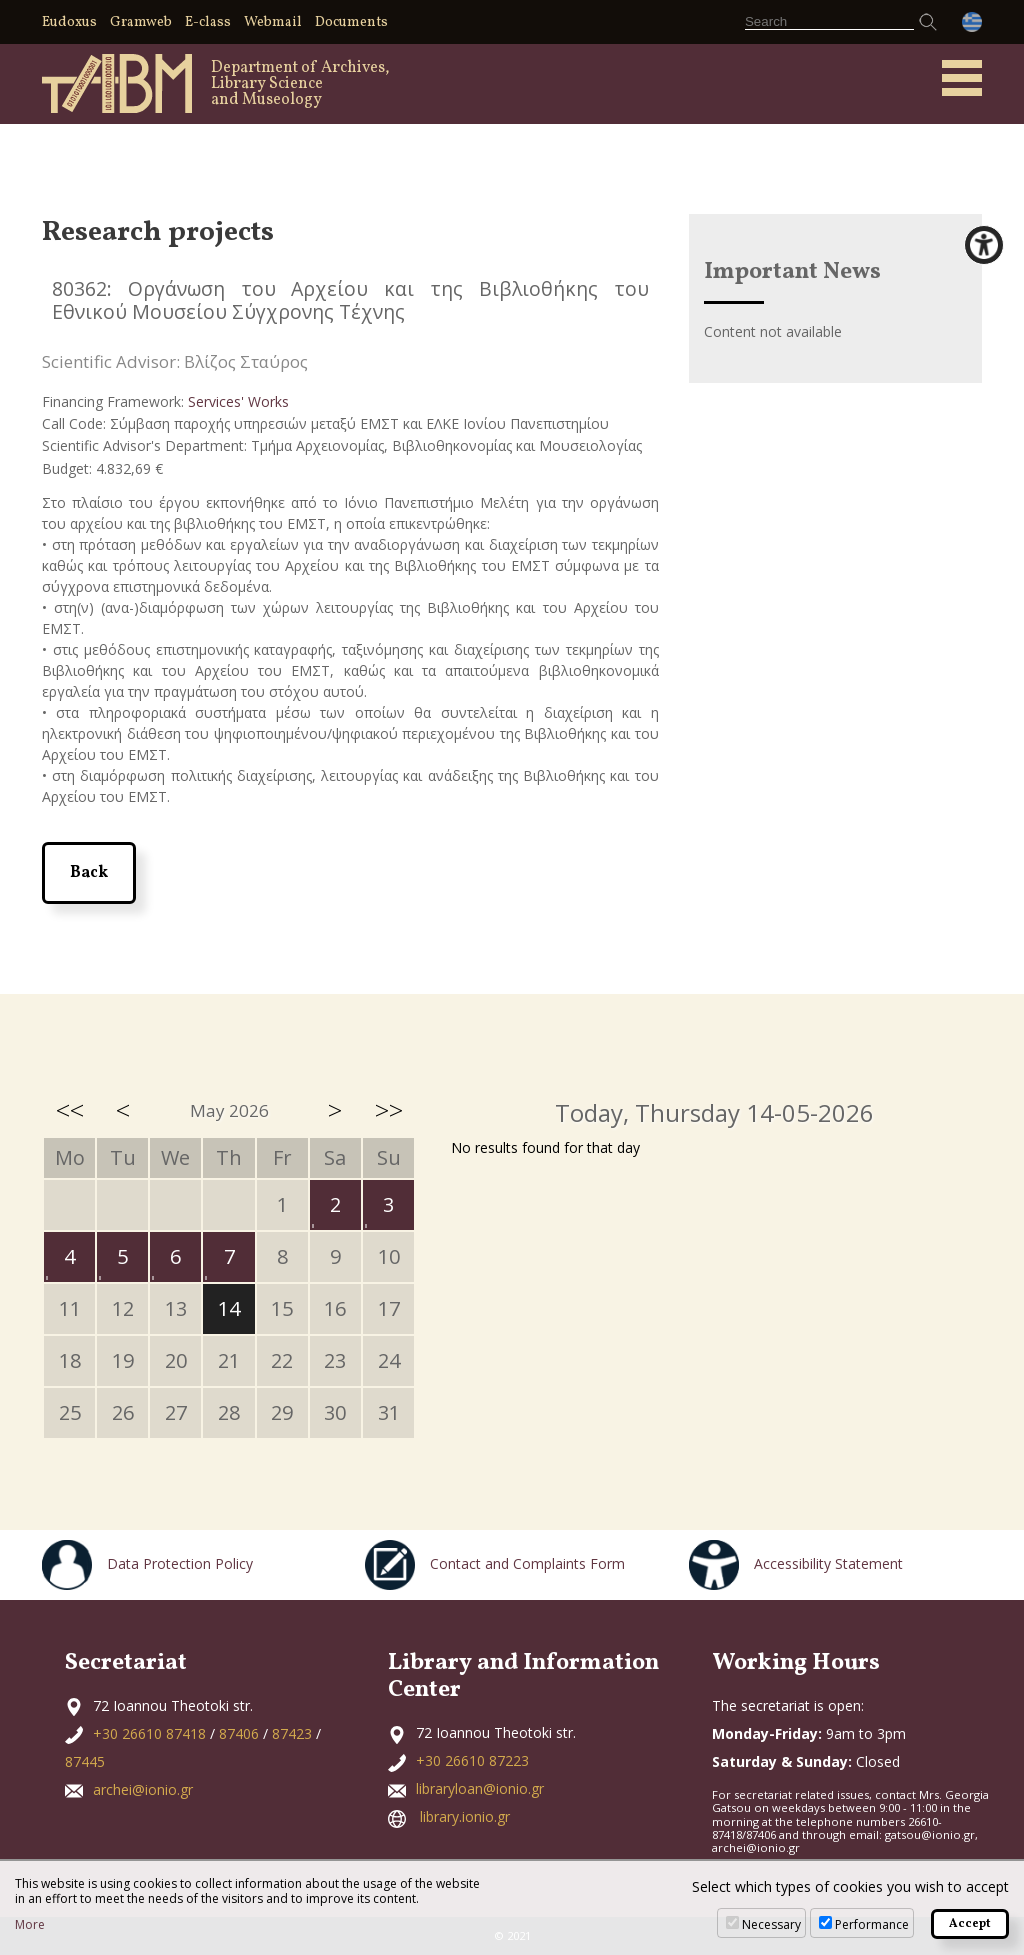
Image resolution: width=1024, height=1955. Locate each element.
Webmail (273, 22)
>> (389, 1110)
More (30, 1925)
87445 (85, 1761)
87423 (292, 1733)
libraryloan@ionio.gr (480, 1788)
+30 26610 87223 (472, 1760)
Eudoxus (69, 22)
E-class (208, 22)
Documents (351, 22)
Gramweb (141, 22)
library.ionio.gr (465, 1816)
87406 (239, 1733)
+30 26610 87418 (149, 1733)
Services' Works (238, 401)
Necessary (771, 1924)
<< (70, 1110)
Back (89, 873)
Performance (872, 1924)
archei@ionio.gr (143, 1789)
